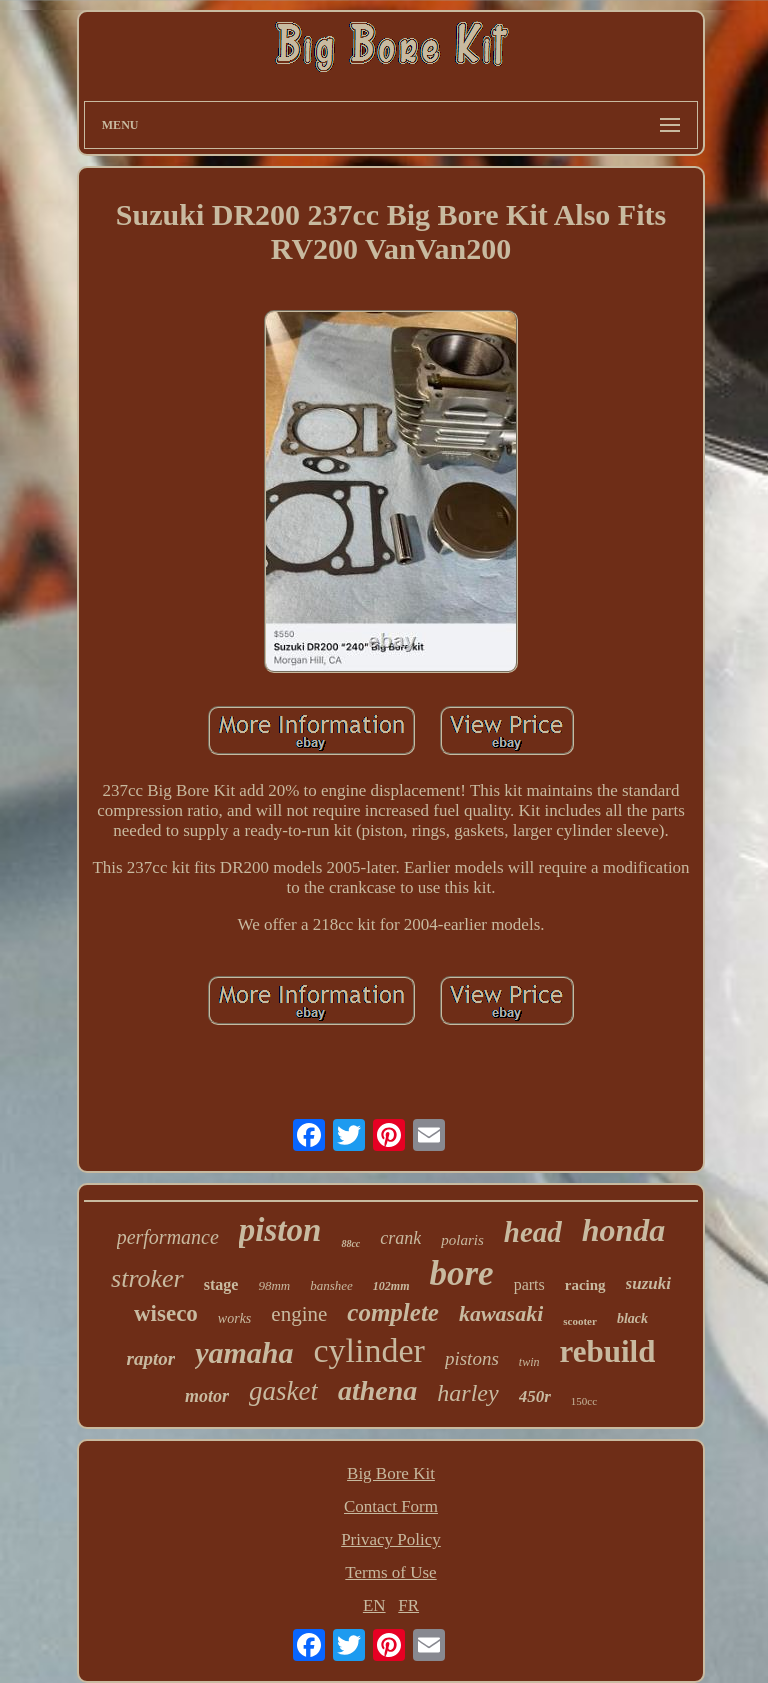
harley (467, 1393)
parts (529, 1284)
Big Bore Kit (391, 1473)
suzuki (648, 1283)
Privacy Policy (391, 1539)
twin (529, 1362)
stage (221, 1284)
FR (408, 1605)
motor (207, 1396)
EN (374, 1605)
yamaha (244, 1352)
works (234, 1318)
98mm (274, 1285)
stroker (147, 1278)
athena (377, 1390)
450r (535, 1396)
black (632, 1318)
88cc (350, 1243)
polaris (462, 1240)
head (533, 1232)
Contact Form (391, 1506)
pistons (472, 1358)
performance (168, 1237)
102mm (391, 1286)
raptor (151, 1358)
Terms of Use (390, 1572)
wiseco (166, 1313)
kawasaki (501, 1313)
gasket (283, 1391)
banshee (331, 1285)
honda (624, 1230)
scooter (580, 1321)
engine (299, 1314)
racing (585, 1285)
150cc (584, 1401)
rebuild (607, 1351)
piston (280, 1230)
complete (393, 1312)
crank (400, 1238)
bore (461, 1273)
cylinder (369, 1350)
